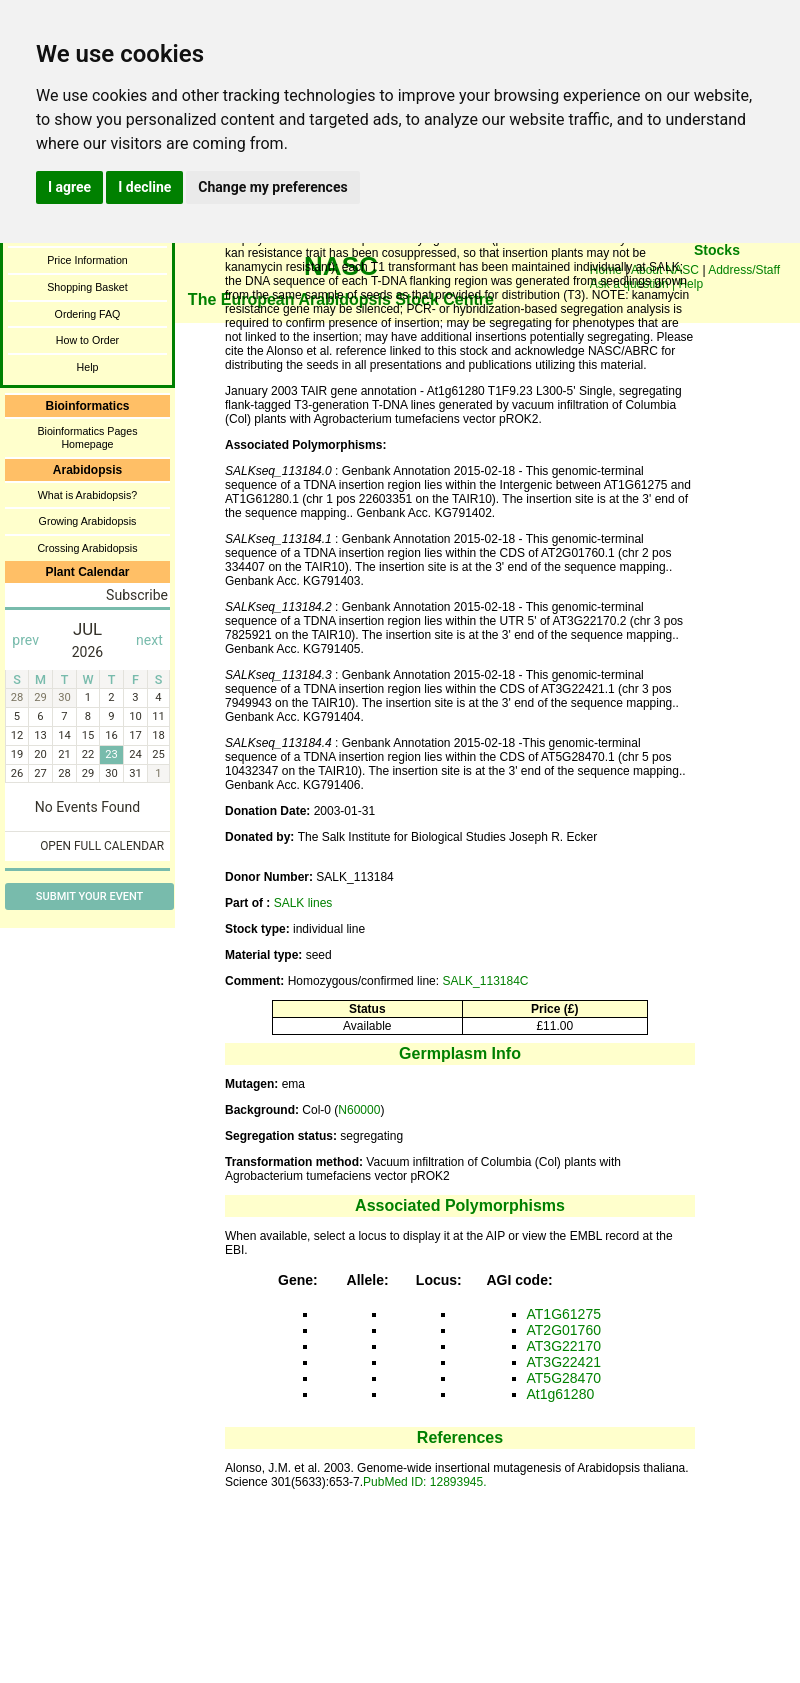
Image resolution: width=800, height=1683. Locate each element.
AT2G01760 (564, 1330)
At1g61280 (561, 1394)
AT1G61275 (564, 1314)
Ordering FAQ (88, 314)
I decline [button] (144, 187)
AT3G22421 (564, 1362)
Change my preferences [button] (272, 187)
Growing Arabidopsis (88, 521)
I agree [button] (69, 187)
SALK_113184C (485, 981)
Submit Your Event (89, 896)
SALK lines (303, 903)
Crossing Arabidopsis (87, 548)
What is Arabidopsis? (88, 495)
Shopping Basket (87, 287)
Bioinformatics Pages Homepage (87, 437)
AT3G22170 (564, 1346)
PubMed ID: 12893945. (424, 1482)
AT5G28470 (564, 1378)
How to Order (87, 340)
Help (88, 367)
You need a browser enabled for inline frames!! (717, 280)
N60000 (359, 1110)
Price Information (87, 260)
